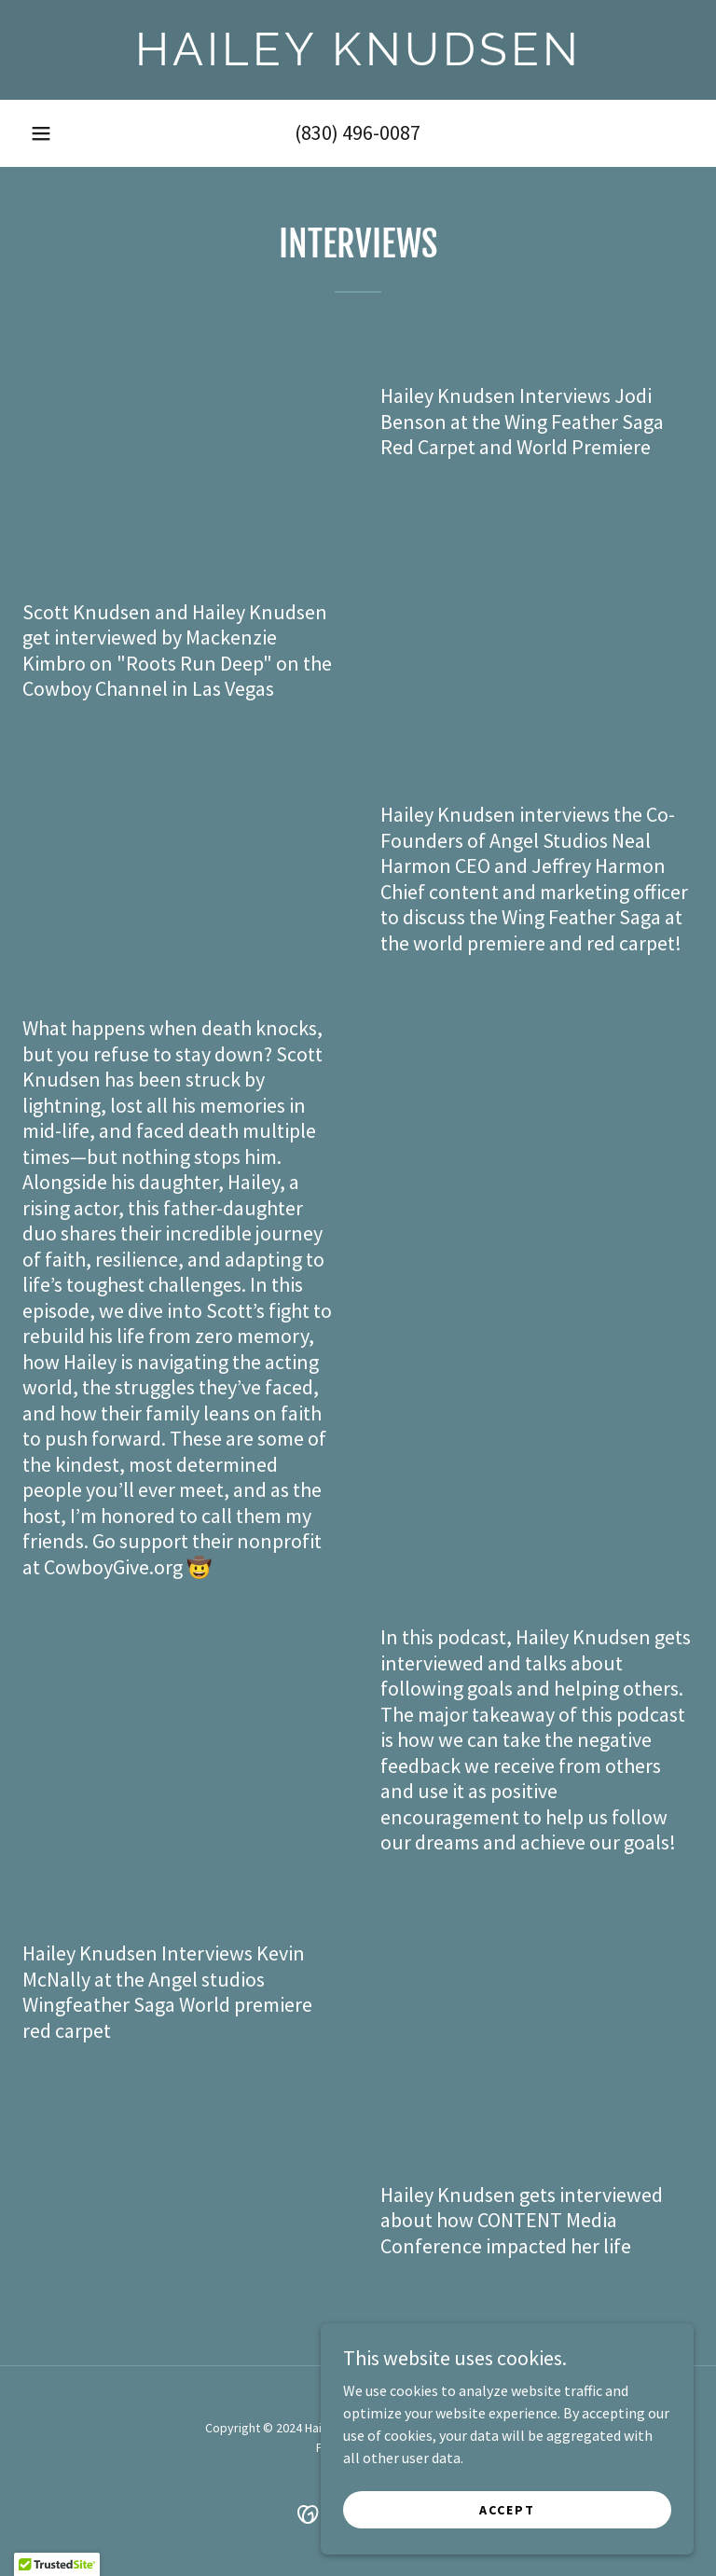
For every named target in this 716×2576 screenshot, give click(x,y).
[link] (358, 59)
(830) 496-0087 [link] (357, 132)
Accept (507, 2508)
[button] (41, 133)
